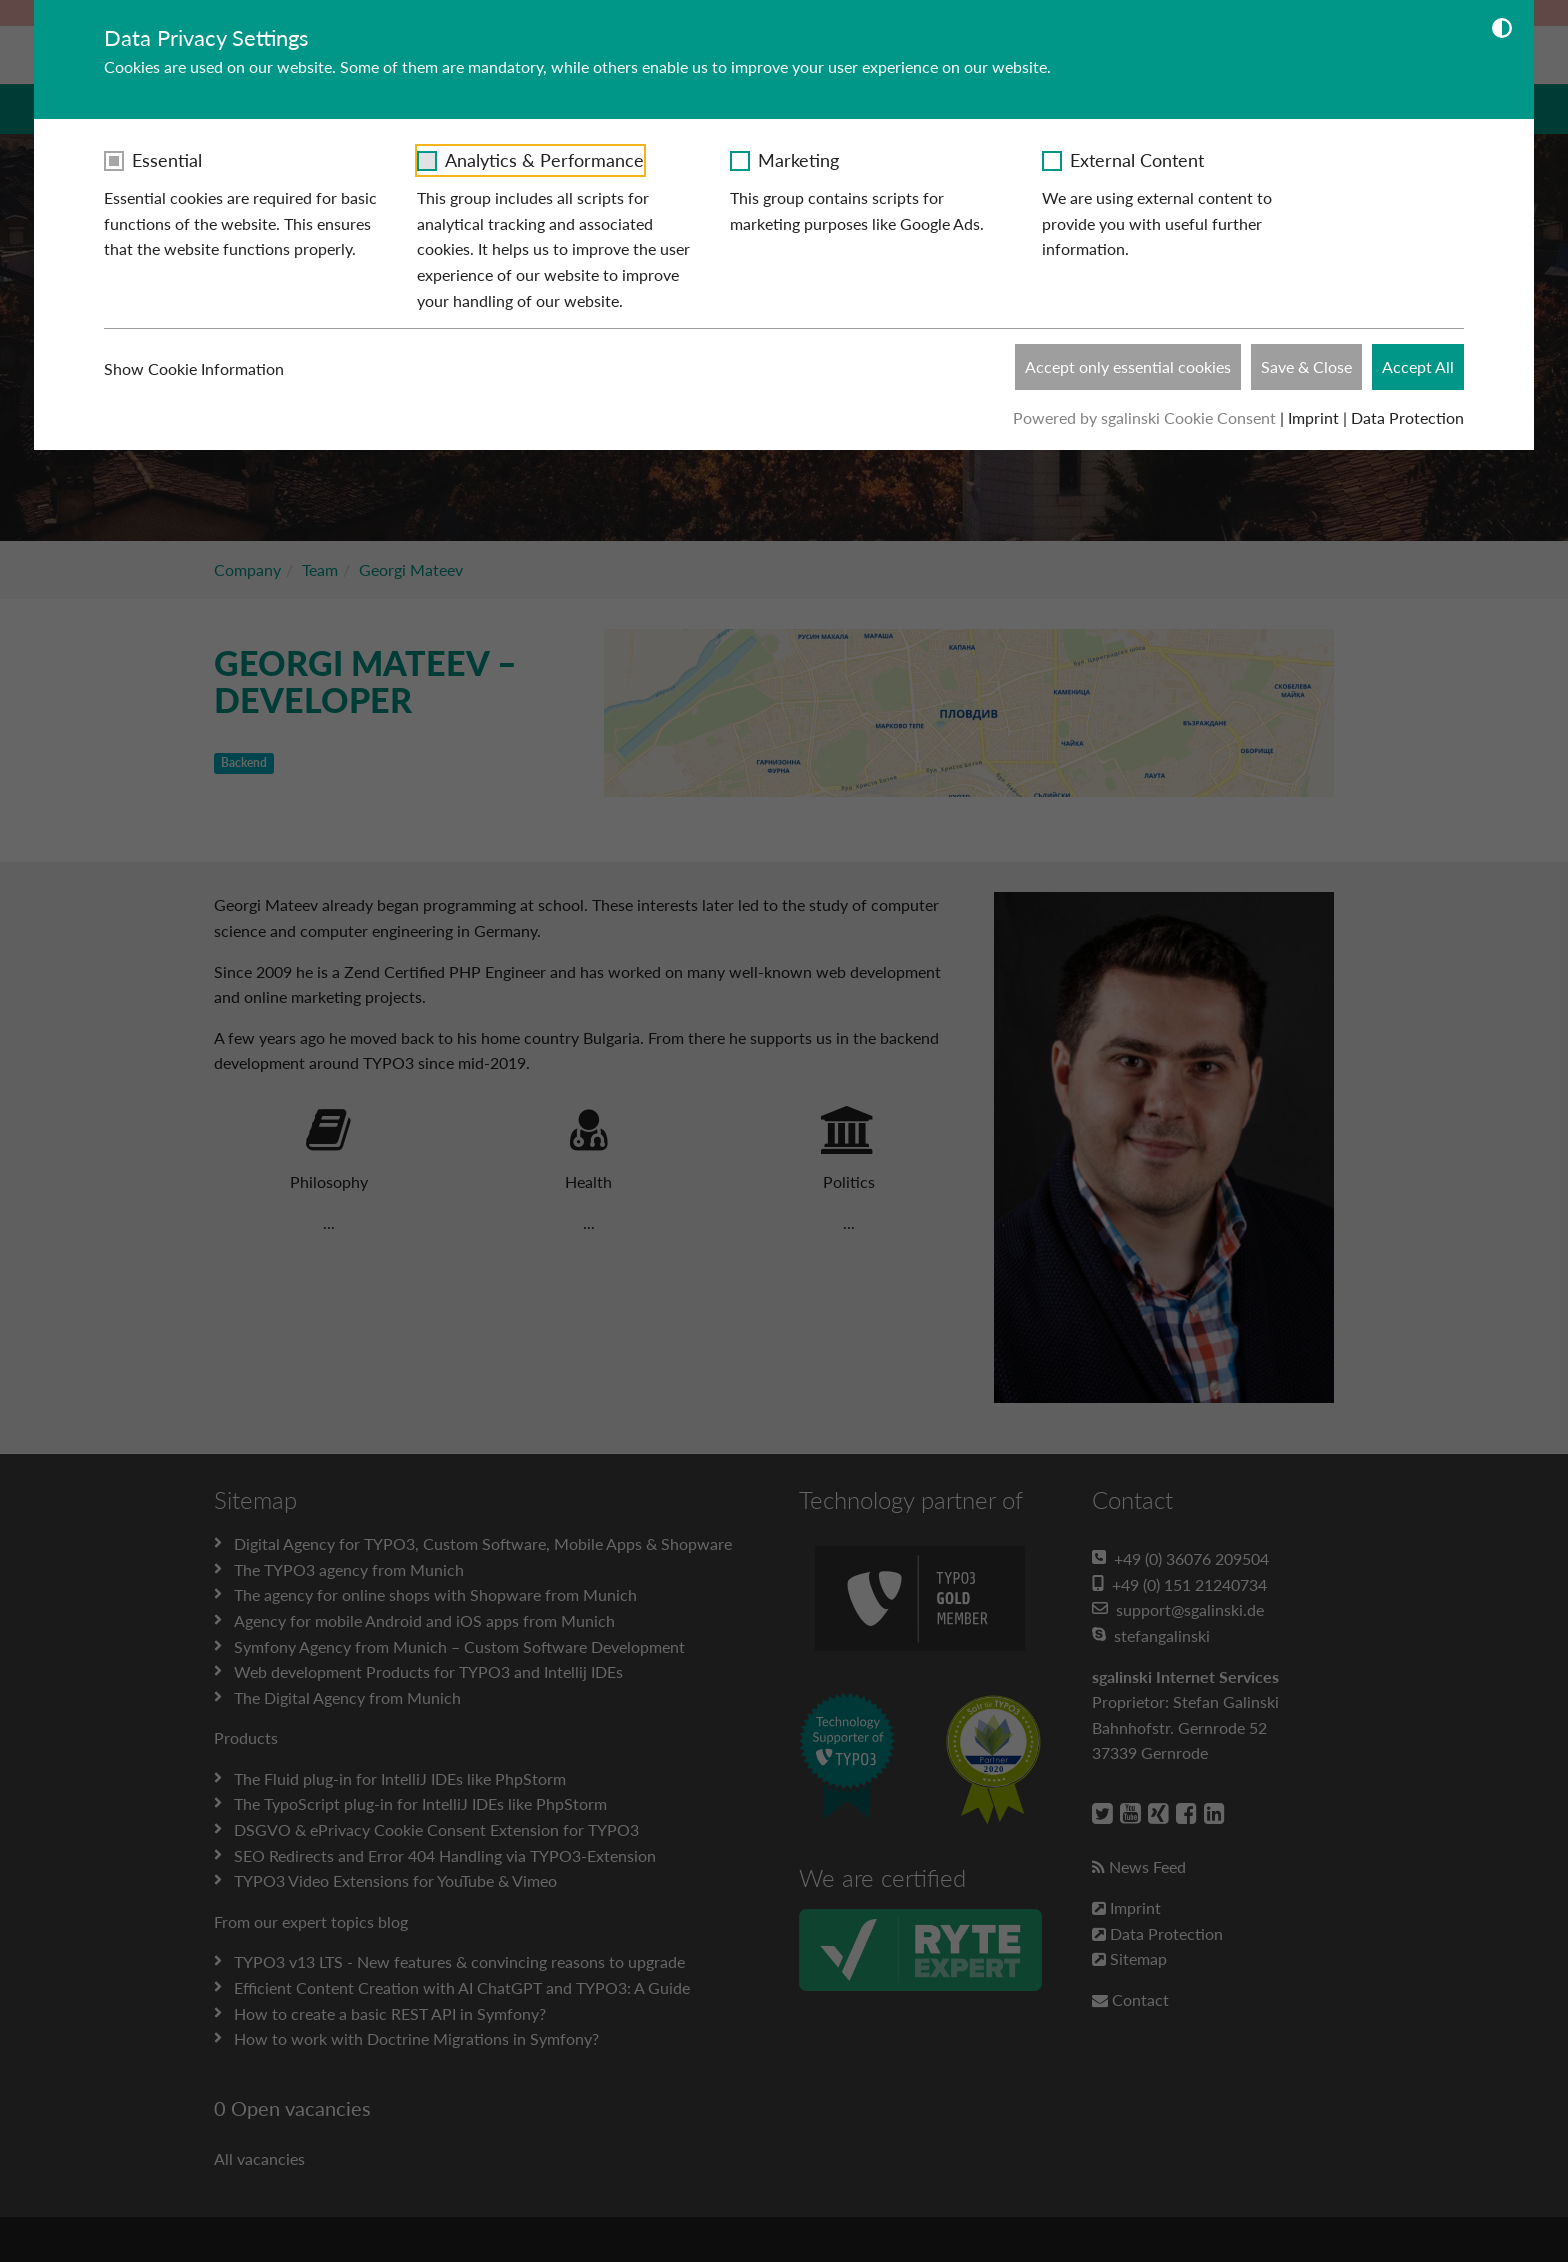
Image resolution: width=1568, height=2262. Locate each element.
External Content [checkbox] (1137, 160)
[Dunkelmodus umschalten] (1502, 31)
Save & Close (1306, 366)
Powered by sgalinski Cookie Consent (1146, 417)
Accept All (1418, 366)
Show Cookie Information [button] (206, 369)
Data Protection (1407, 417)
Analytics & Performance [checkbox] (544, 160)
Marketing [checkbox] (798, 160)
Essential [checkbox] (167, 160)
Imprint (1313, 417)
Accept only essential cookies (1128, 366)
